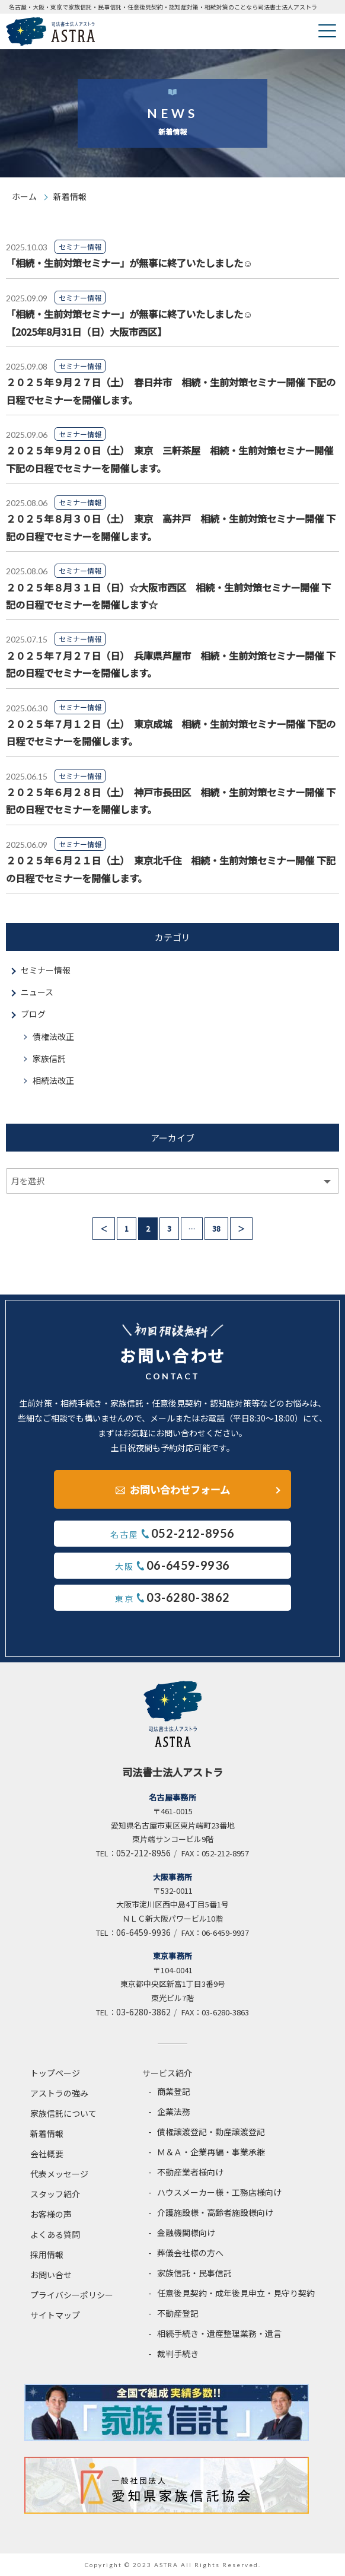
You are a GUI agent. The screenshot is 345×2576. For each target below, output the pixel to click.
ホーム (24, 196)
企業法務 (173, 2111)
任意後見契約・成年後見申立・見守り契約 (236, 2293)
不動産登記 (178, 2313)
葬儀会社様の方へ (190, 2253)
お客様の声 (51, 2214)
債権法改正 (53, 1036)
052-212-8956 (143, 1853)
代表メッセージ (59, 2174)
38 (216, 1228)
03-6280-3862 (143, 2012)
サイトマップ (55, 2315)
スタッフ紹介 (55, 2194)
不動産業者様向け (190, 2172)
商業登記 (173, 2091)
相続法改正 (53, 1080)
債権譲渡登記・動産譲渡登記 (211, 2132)
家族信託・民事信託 (194, 2273)
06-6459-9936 (143, 1932)
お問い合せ (51, 2275)
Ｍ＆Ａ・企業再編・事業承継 (211, 2152)
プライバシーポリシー (71, 2295)
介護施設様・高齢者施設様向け (215, 2212)
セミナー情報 (46, 970)
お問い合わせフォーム (180, 1489)
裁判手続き (178, 2353)
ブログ (33, 1014)
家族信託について (63, 2113)
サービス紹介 (167, 2073)
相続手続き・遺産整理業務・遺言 (219, 2333)
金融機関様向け (186, 2232)
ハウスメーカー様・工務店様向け (219, 2192)
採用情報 (46, 2254)
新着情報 (46, 2133)
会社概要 (46, 2154)
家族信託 (49, 1058)
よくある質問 (55, 2234)
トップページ (55, 2073)
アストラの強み (59, 2093)
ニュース (37, 992)
